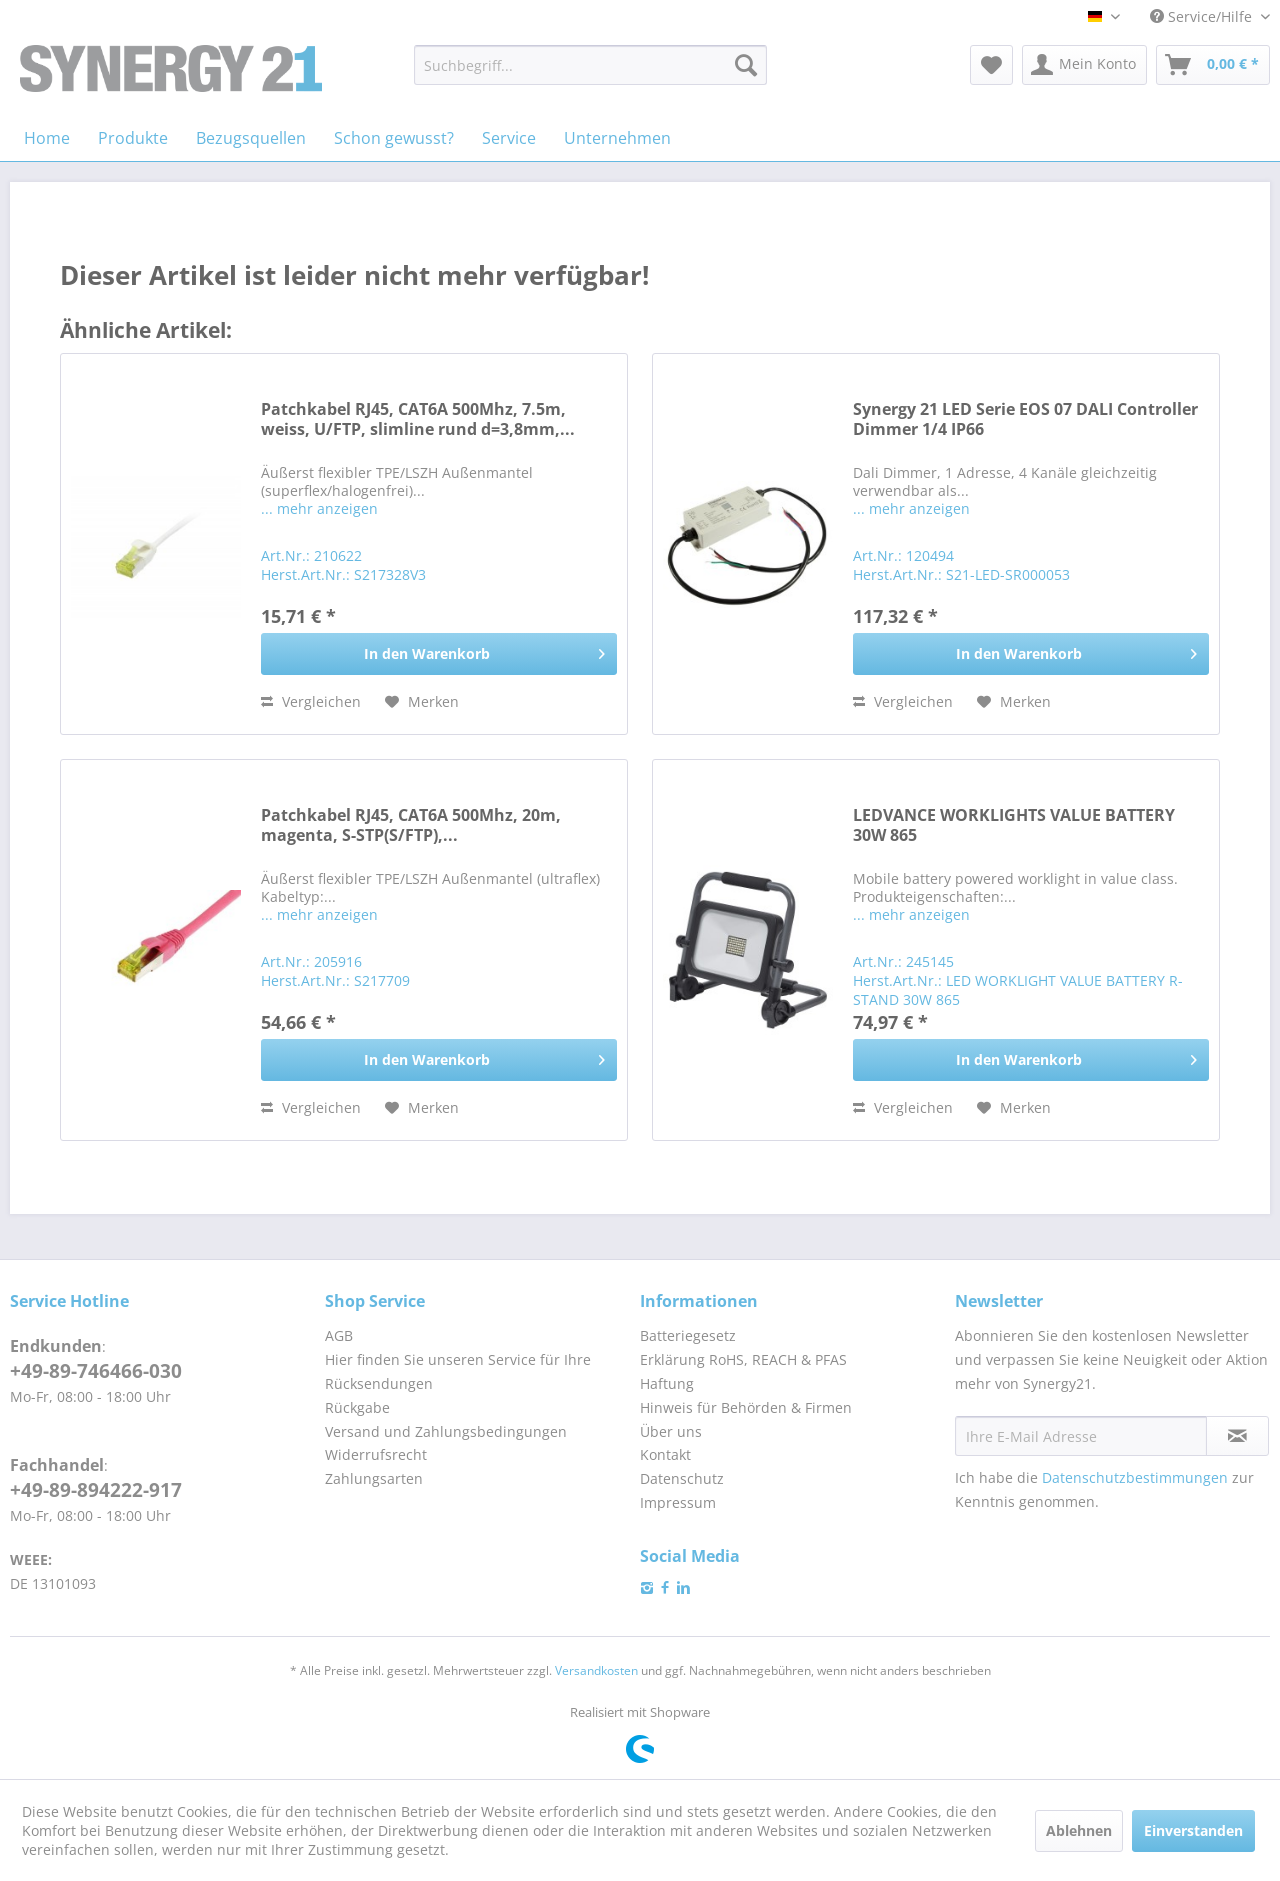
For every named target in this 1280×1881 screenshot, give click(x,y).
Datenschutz (682, 1478)
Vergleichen (311, 701)
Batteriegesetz (688, 1335)
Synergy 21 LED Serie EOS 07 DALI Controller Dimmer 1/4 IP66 (1025, 419)
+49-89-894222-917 (96, 1490)
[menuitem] (590, 65)
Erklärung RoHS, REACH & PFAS (743, 1359)
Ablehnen (1079, 1830)
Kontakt (665, 1454)
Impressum (678, 1502)
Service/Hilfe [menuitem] (1203, 16)
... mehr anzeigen (319, 508)
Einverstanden (1193, 1830)
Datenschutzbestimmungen (1135, 1477)
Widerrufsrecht (376, 1454)
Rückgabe (357, 1407)
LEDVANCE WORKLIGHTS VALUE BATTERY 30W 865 (1014, 825)
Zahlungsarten (374, 1478)
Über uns (671, 1431)
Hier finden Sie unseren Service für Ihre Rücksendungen (458, 1371)
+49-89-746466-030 (96, 1371)
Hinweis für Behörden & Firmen (746, 1407)
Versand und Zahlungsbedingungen (446, 1431)
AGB (339, 1335)
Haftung (667, 1383)
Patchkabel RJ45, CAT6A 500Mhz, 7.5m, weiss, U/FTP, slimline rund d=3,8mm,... (418, 419)
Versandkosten (596, 1670)
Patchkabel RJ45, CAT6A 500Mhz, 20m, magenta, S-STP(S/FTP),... (411, 825)
